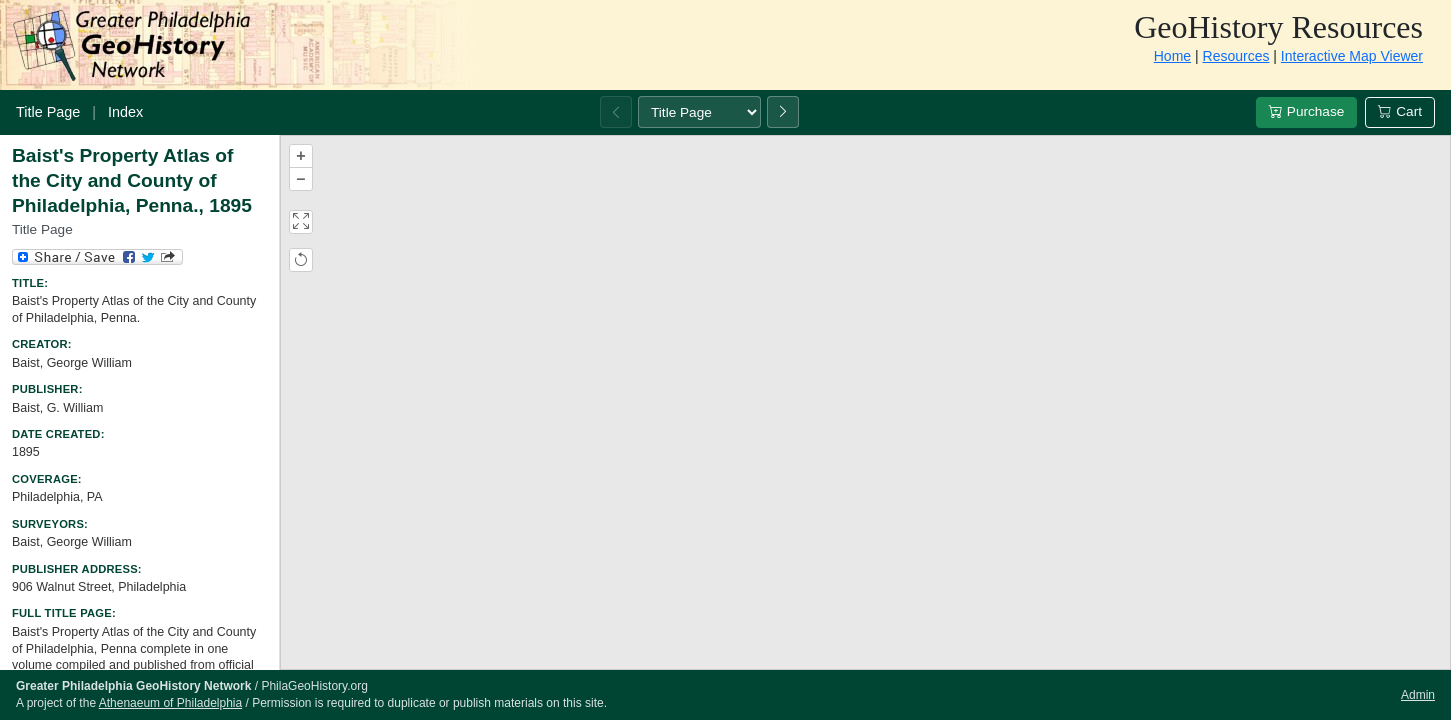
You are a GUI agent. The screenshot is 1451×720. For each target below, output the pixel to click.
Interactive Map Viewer (1352, 56)
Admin (1418, 695)
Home (1172, 56)
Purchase (1306, 111)
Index (125, 112)
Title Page (48, 112)
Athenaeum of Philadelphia (170, 703)
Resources (1236, 56)
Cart (1400, 111)
